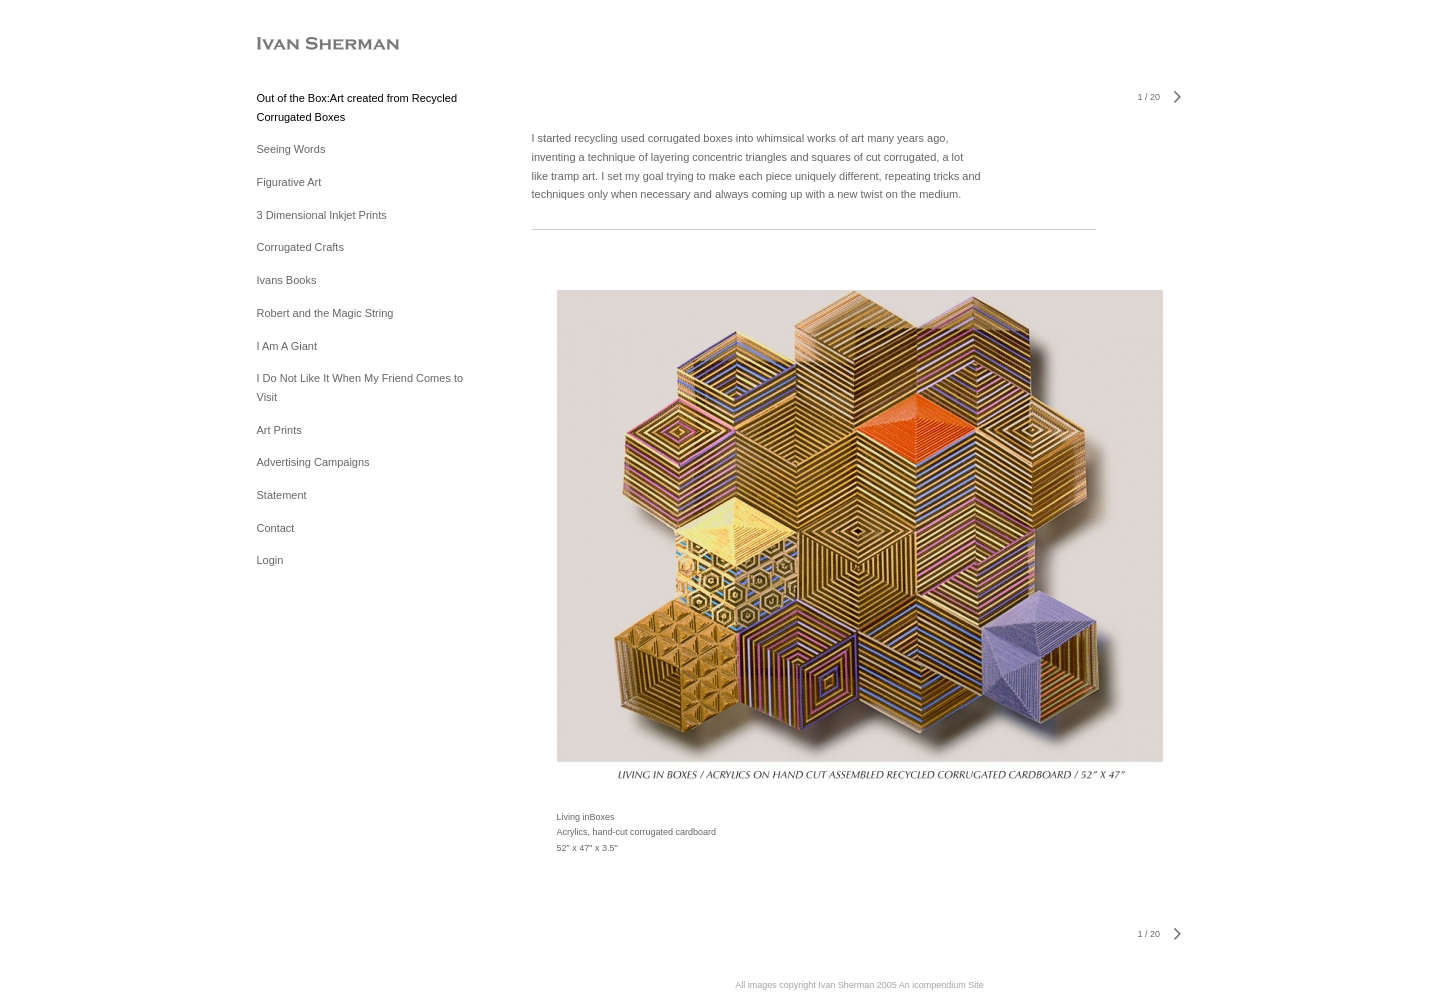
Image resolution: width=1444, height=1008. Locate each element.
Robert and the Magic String (325, 313)
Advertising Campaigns (313, 462)
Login (270, 560)
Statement (282, 495)
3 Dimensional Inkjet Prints (322, 215)
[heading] (307, 44)
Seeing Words (291, 149)
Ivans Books (287, 280)
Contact (276, 528)
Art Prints (279, 430)
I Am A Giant (287, 346)
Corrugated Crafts (300, 247)
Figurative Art (289, 182)
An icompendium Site (941, 985)
